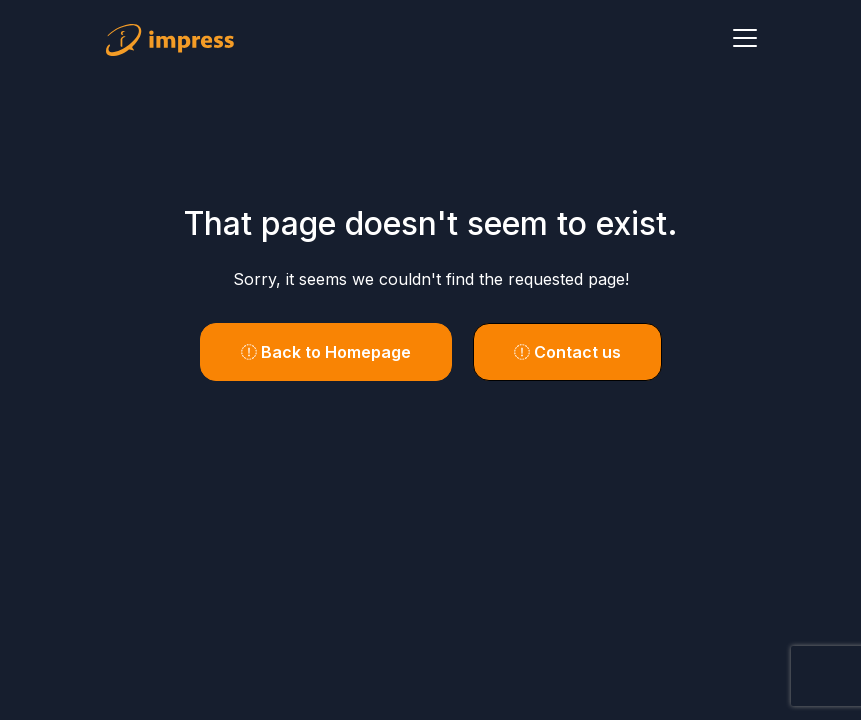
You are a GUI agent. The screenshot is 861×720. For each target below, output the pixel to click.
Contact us (567, 352)
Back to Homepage (326, 352)
